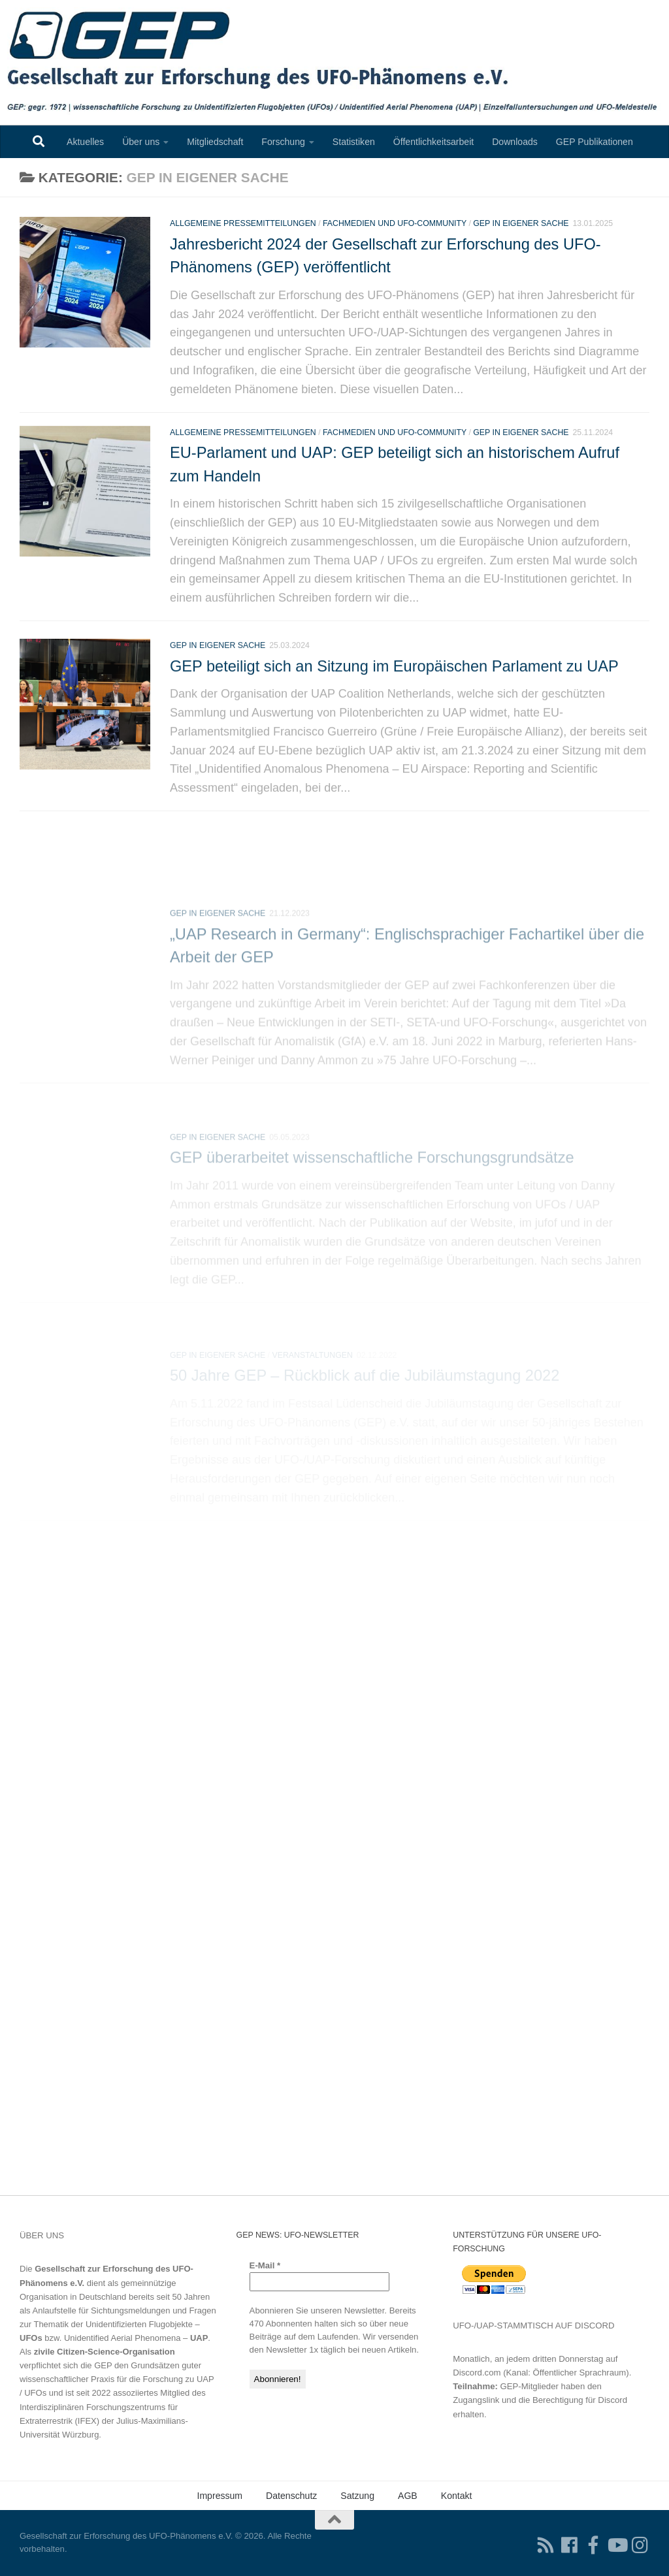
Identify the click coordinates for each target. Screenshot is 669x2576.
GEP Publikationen (594, 142)
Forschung (283, 142)
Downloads (515, 142)
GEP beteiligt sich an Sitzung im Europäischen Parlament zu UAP (394, 721)
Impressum (219, 2495)
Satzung (357, 2495)
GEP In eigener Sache (520, 239)
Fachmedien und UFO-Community (394, 239)
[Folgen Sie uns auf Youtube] (617, 2545)
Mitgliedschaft (215, 142)
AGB (407, 2495)
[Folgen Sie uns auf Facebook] (570, 2545)
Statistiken (354, 142)
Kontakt (456, 2495)
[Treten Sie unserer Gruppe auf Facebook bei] (593, 2545)
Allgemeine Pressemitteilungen (243, 239)
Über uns (140, 142)
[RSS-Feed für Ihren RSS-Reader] (546, 2545)
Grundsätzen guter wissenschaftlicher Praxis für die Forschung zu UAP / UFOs (117, 2379)
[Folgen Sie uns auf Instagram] (640, 2545)
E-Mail (265, 2265)
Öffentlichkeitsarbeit (433, 142)
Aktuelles (85, 142)
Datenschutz (291, 2495)
